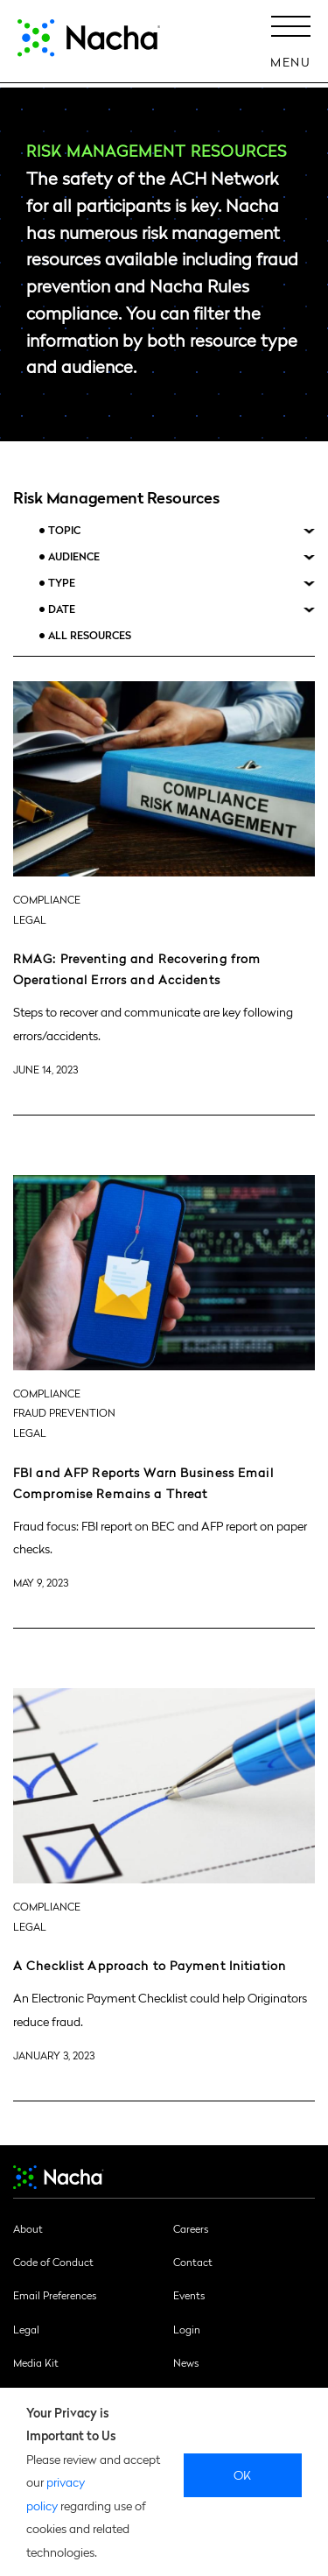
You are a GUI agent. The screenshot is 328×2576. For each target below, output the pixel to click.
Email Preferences (54, 2295)
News (186, 2362)
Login (186, 2329)
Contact (193, 2262)
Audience (74, 556)
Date (61, 609)
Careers (190, 2228)
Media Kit (36, 2362)
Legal (26, 2329)
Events (189, 2295)
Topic (64, 530)
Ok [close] (243, 2474)
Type (61, 582)
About (28, 2228)
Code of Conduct (53, 2262)
